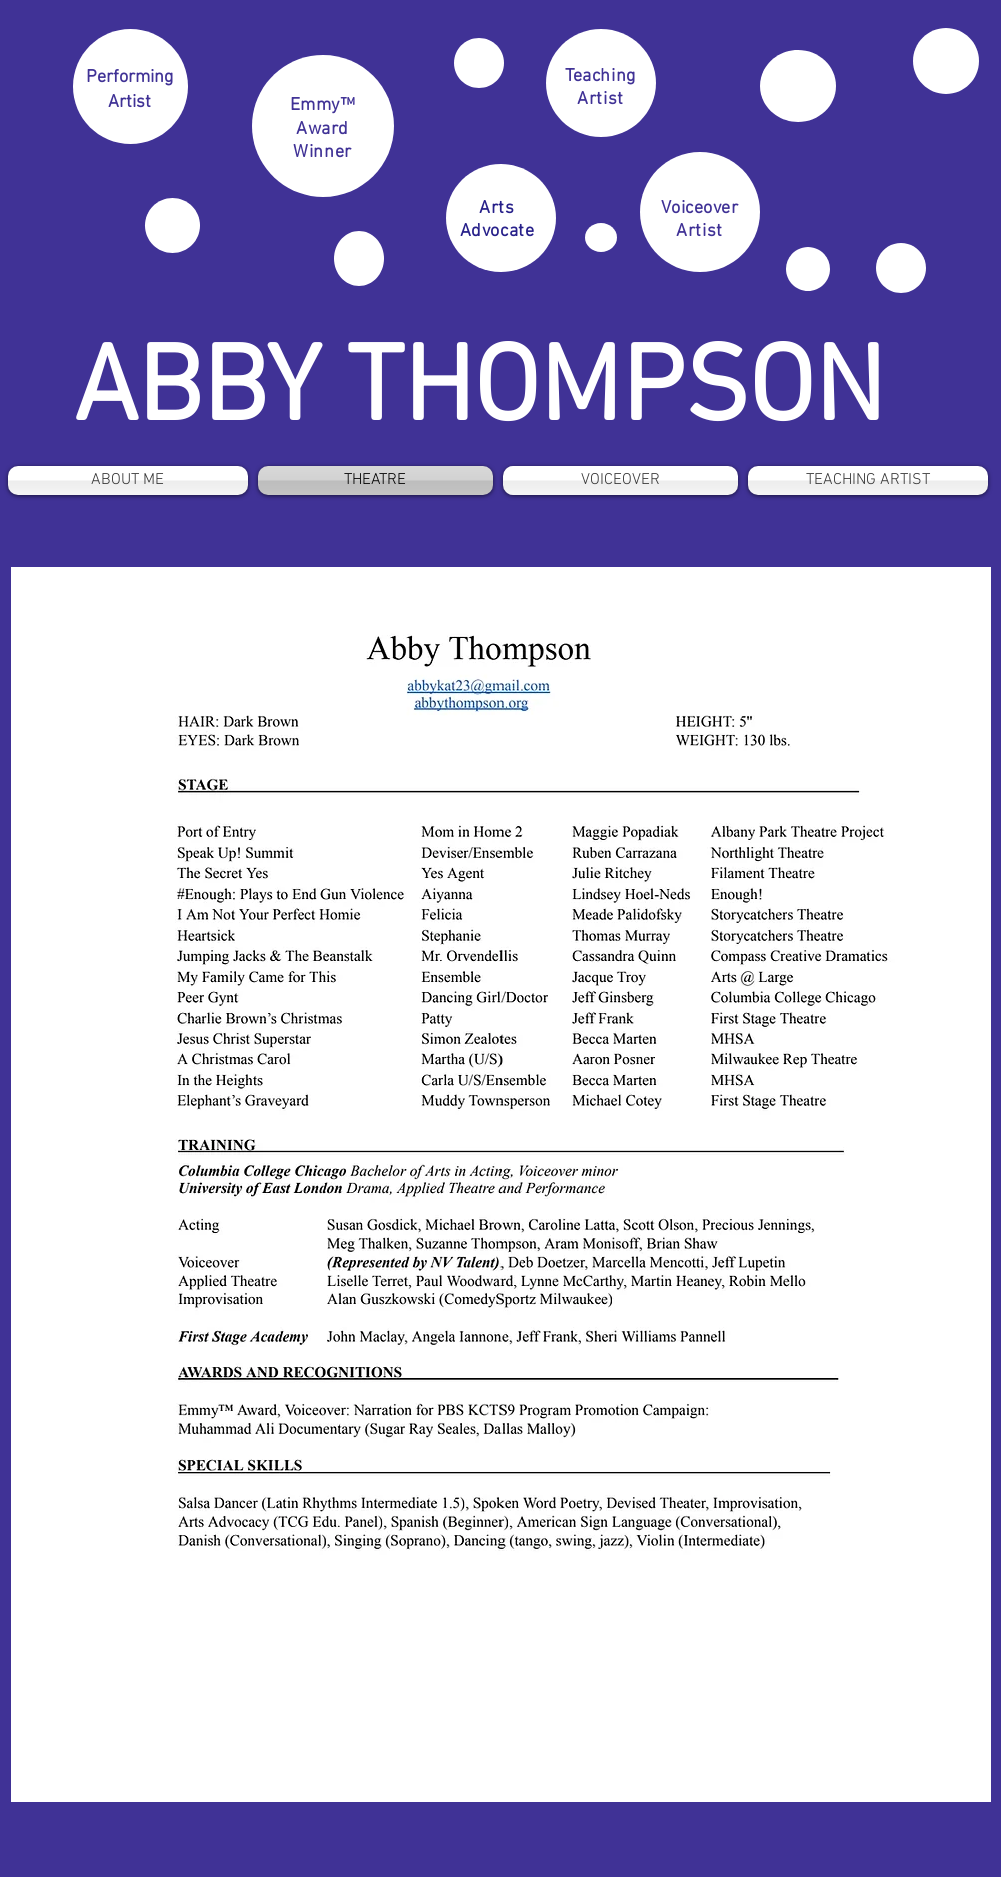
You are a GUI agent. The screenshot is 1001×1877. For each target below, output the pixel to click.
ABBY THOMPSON (478, 393)
